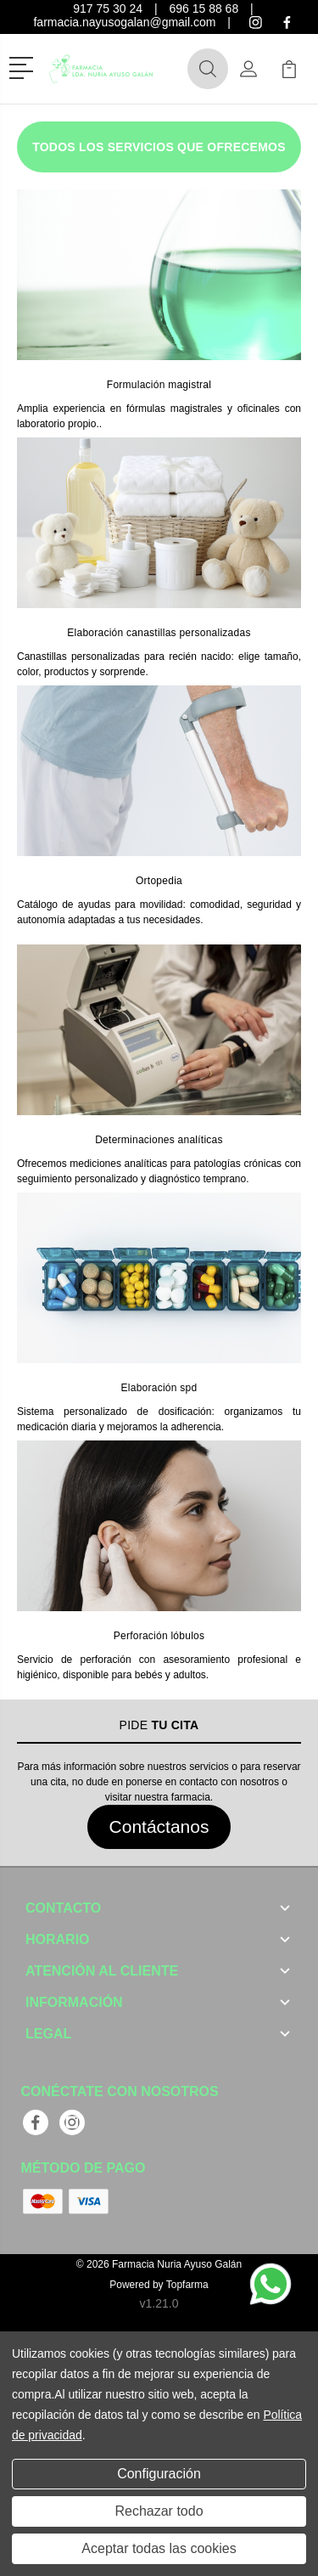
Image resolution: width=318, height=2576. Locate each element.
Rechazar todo (158, 2511)
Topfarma (187, 2285)
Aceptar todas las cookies (158, 2548)
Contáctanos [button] (159, 1826)
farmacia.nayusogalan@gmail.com (124, 22)
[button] (24, 66)
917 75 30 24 (107, 8)
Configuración (159, 2473)
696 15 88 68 (203, 8)
